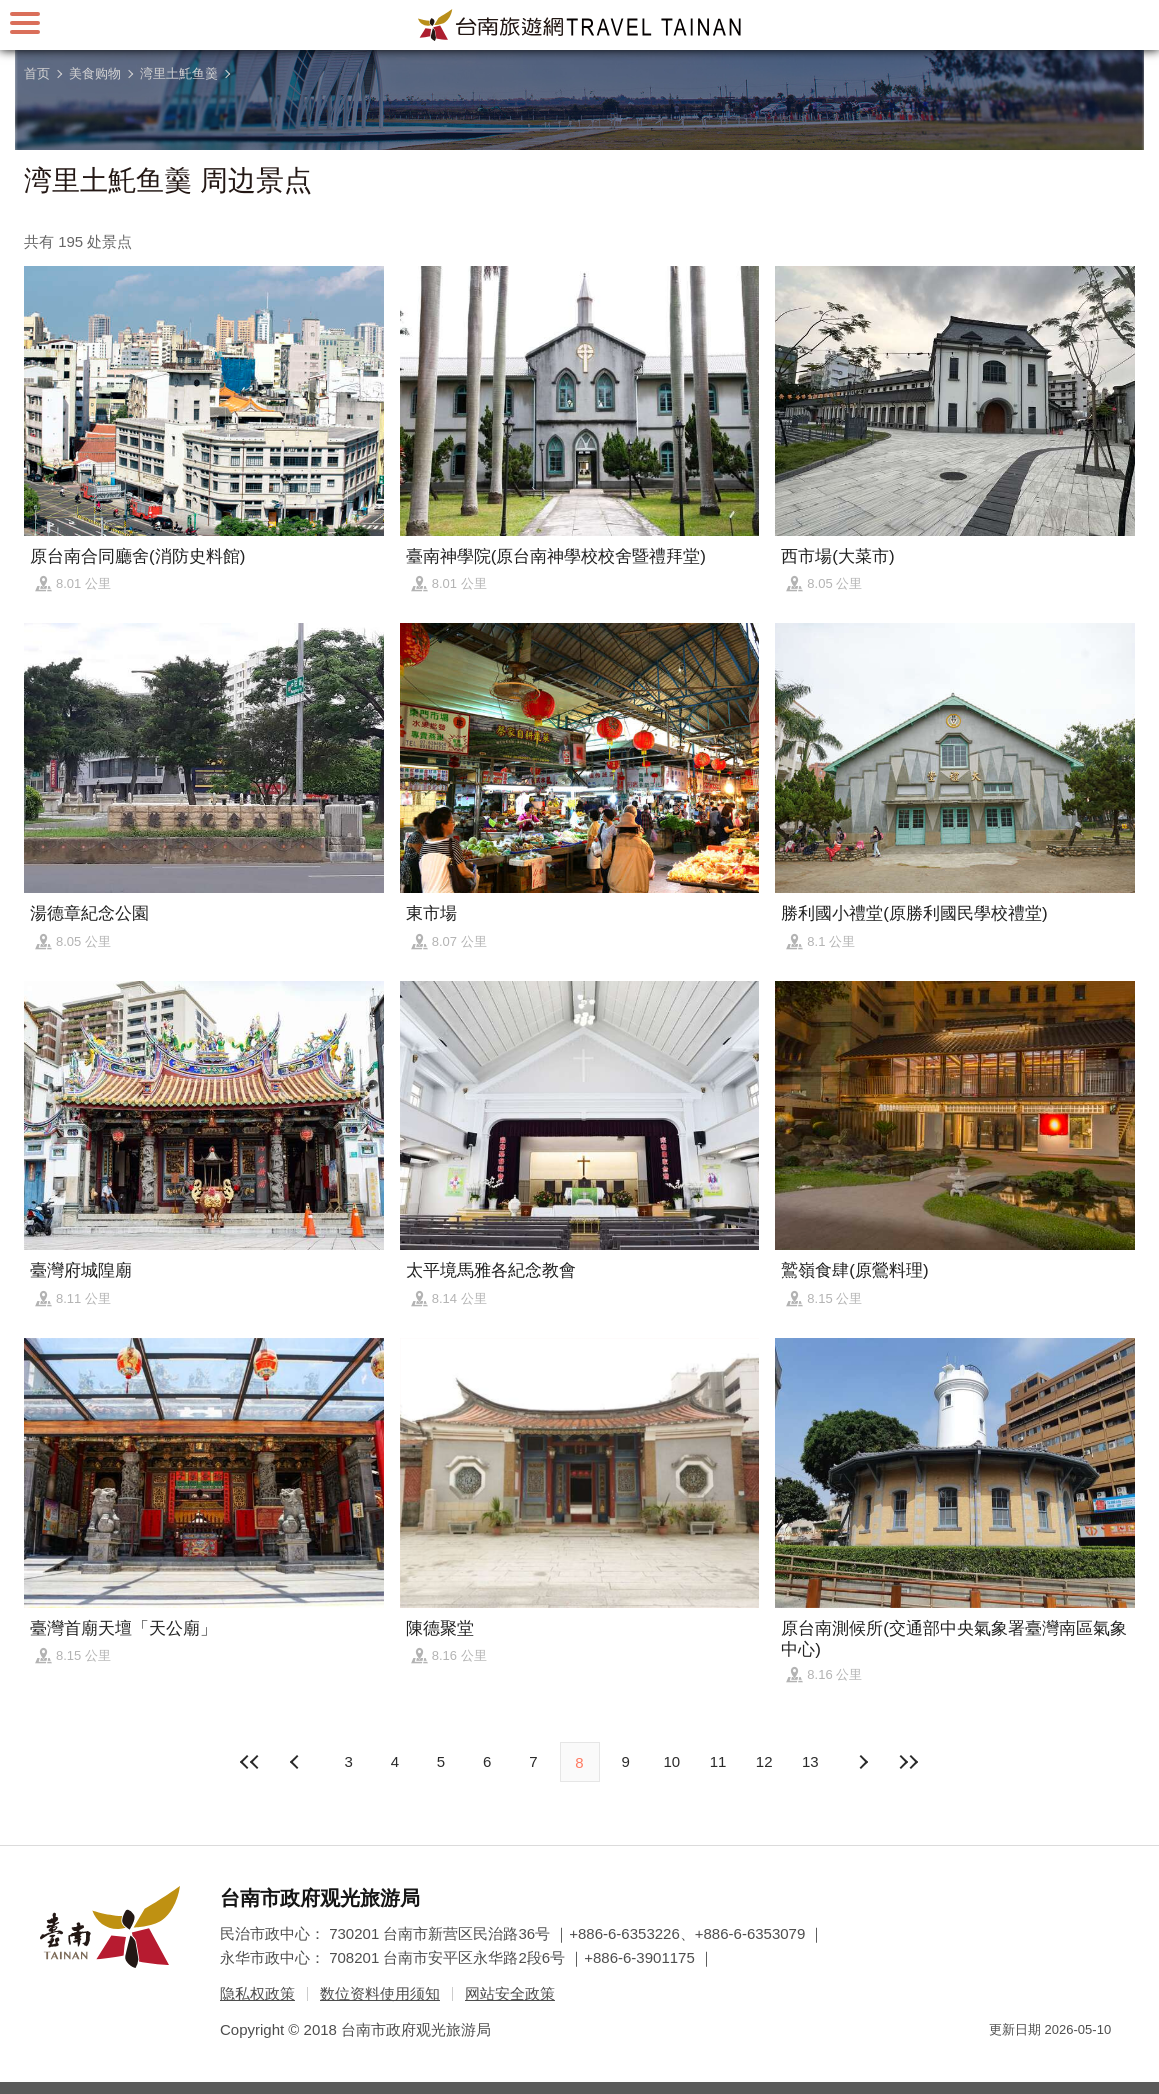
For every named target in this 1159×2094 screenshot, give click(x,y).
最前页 (250, 1762)
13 (810, 1761)
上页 (862, 1762)
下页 (297, 1762)
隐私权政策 (257, 1993)
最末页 (909, 1762)
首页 (37, 73)
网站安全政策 (510, 1993)
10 (672, 1761)
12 (764, 1761)
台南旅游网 (580, 25)
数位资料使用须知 (380, 1993)
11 (718, 1761)
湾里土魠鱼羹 (179, 73)
